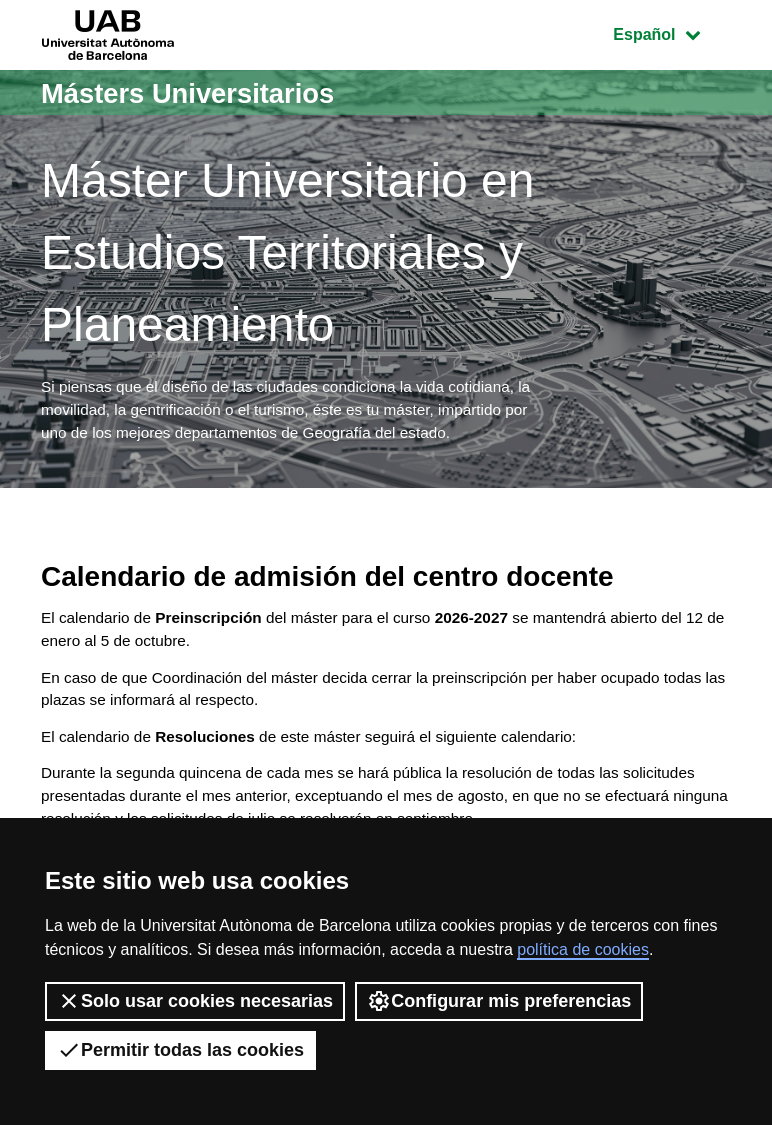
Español (671, 32)
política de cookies (583, 949)
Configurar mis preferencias (499, 1001)
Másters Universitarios (202, 92)
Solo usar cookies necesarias (195, 1001)
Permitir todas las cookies (180, 1050)
